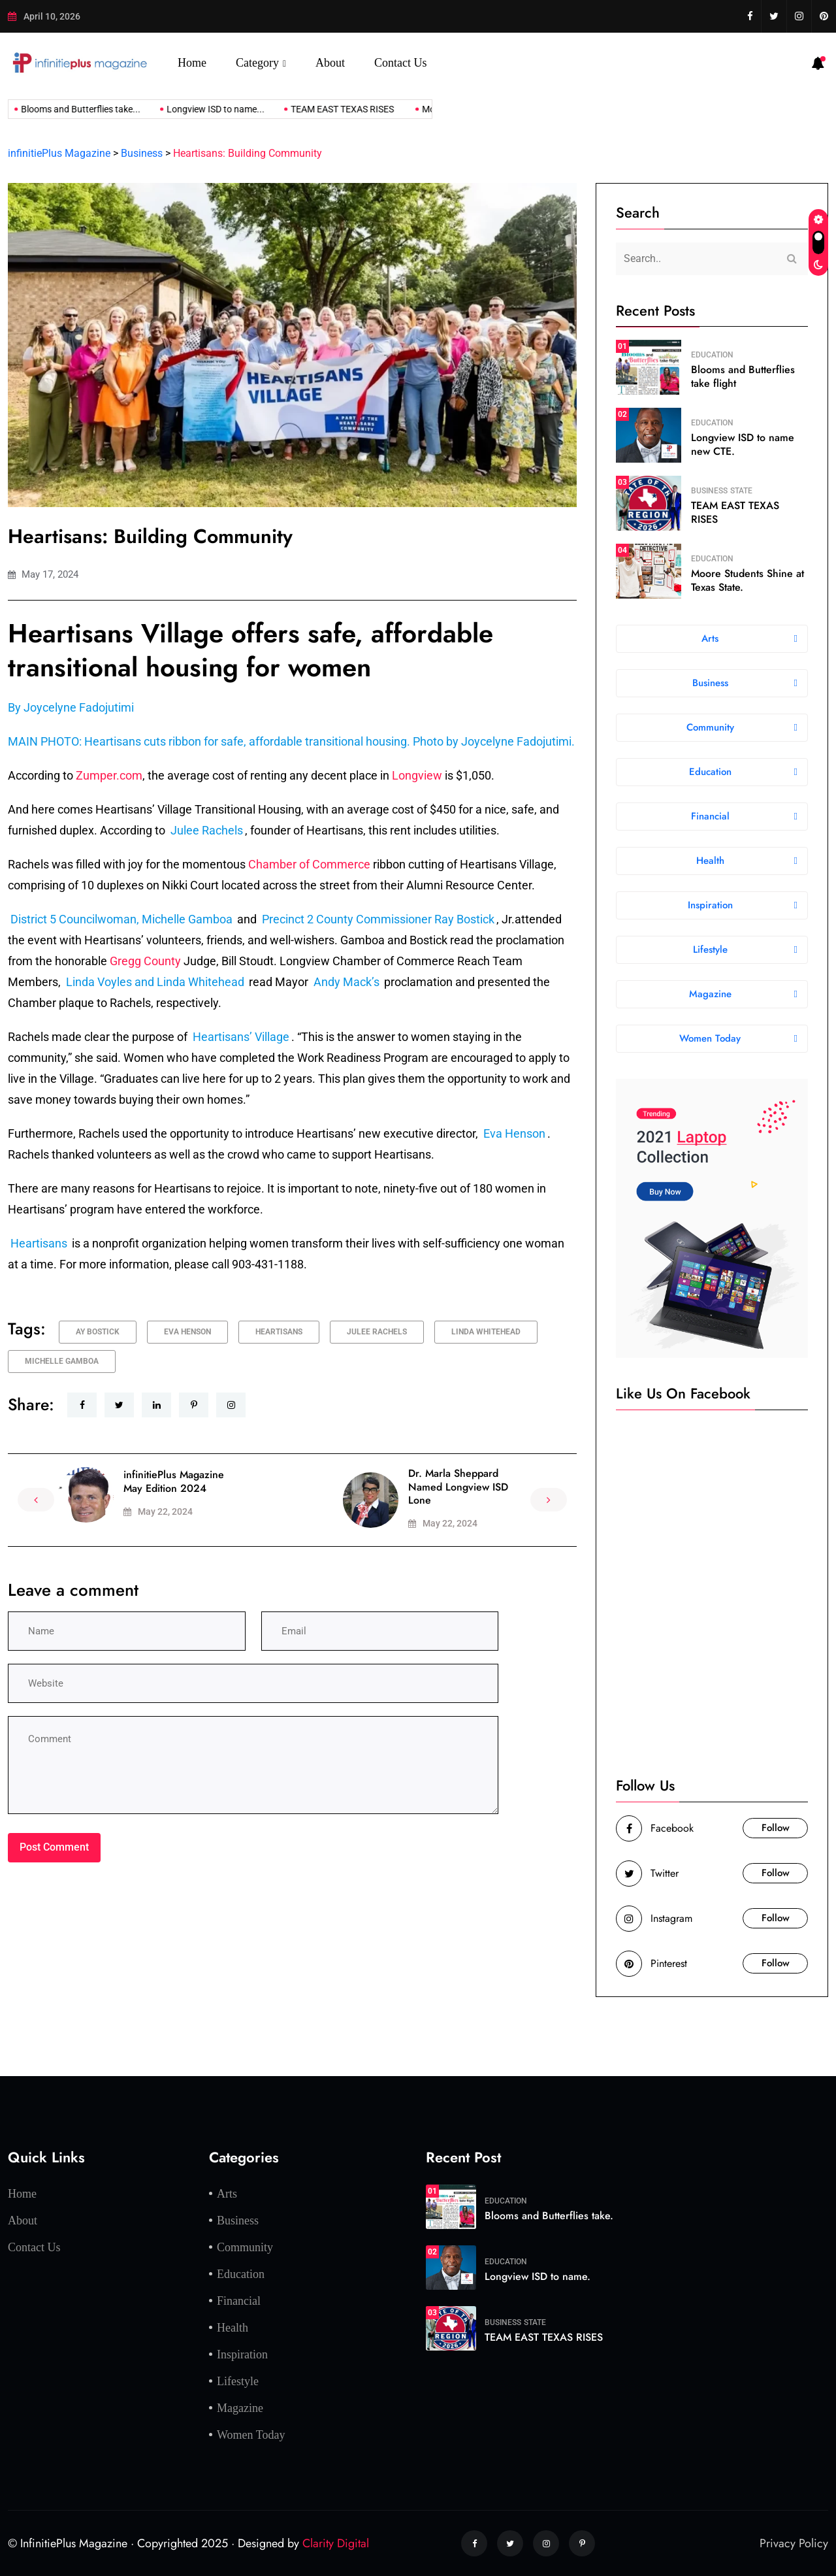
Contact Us (400, 62)
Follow (776, 1828)
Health (232, 2327)
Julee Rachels (377, 1331)
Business (709, 491)
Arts (227, 2193)
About (330, 62)
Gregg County (145, 961)
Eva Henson (187, 1331)
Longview (417, 775)
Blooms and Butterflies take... (64, 109)
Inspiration (242, 2354)
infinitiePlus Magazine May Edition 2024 (173, 1481)
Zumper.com (109, 775)
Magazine (240, 2408)
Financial (239, 2300)
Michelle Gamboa (62, 1361)
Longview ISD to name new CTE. (742, 444)
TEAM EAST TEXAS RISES (326, 109)
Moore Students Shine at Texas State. (747, 580)
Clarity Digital (335, 2543)
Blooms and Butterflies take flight (743, 376)
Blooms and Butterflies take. (549, 2215)
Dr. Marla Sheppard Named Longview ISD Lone (458, 1487)
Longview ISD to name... (199, 109)
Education (712, 355)
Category (257, 62)
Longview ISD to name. (537, 2276)
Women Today (251, 2434)
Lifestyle (238, 2381)
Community (245, 2247)
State (741, 491)
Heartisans (278, 1331)
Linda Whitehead (486, 1331)
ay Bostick (98, 1331)
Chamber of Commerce (309, 864)
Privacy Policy (794, 2543)
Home (192, 62)
